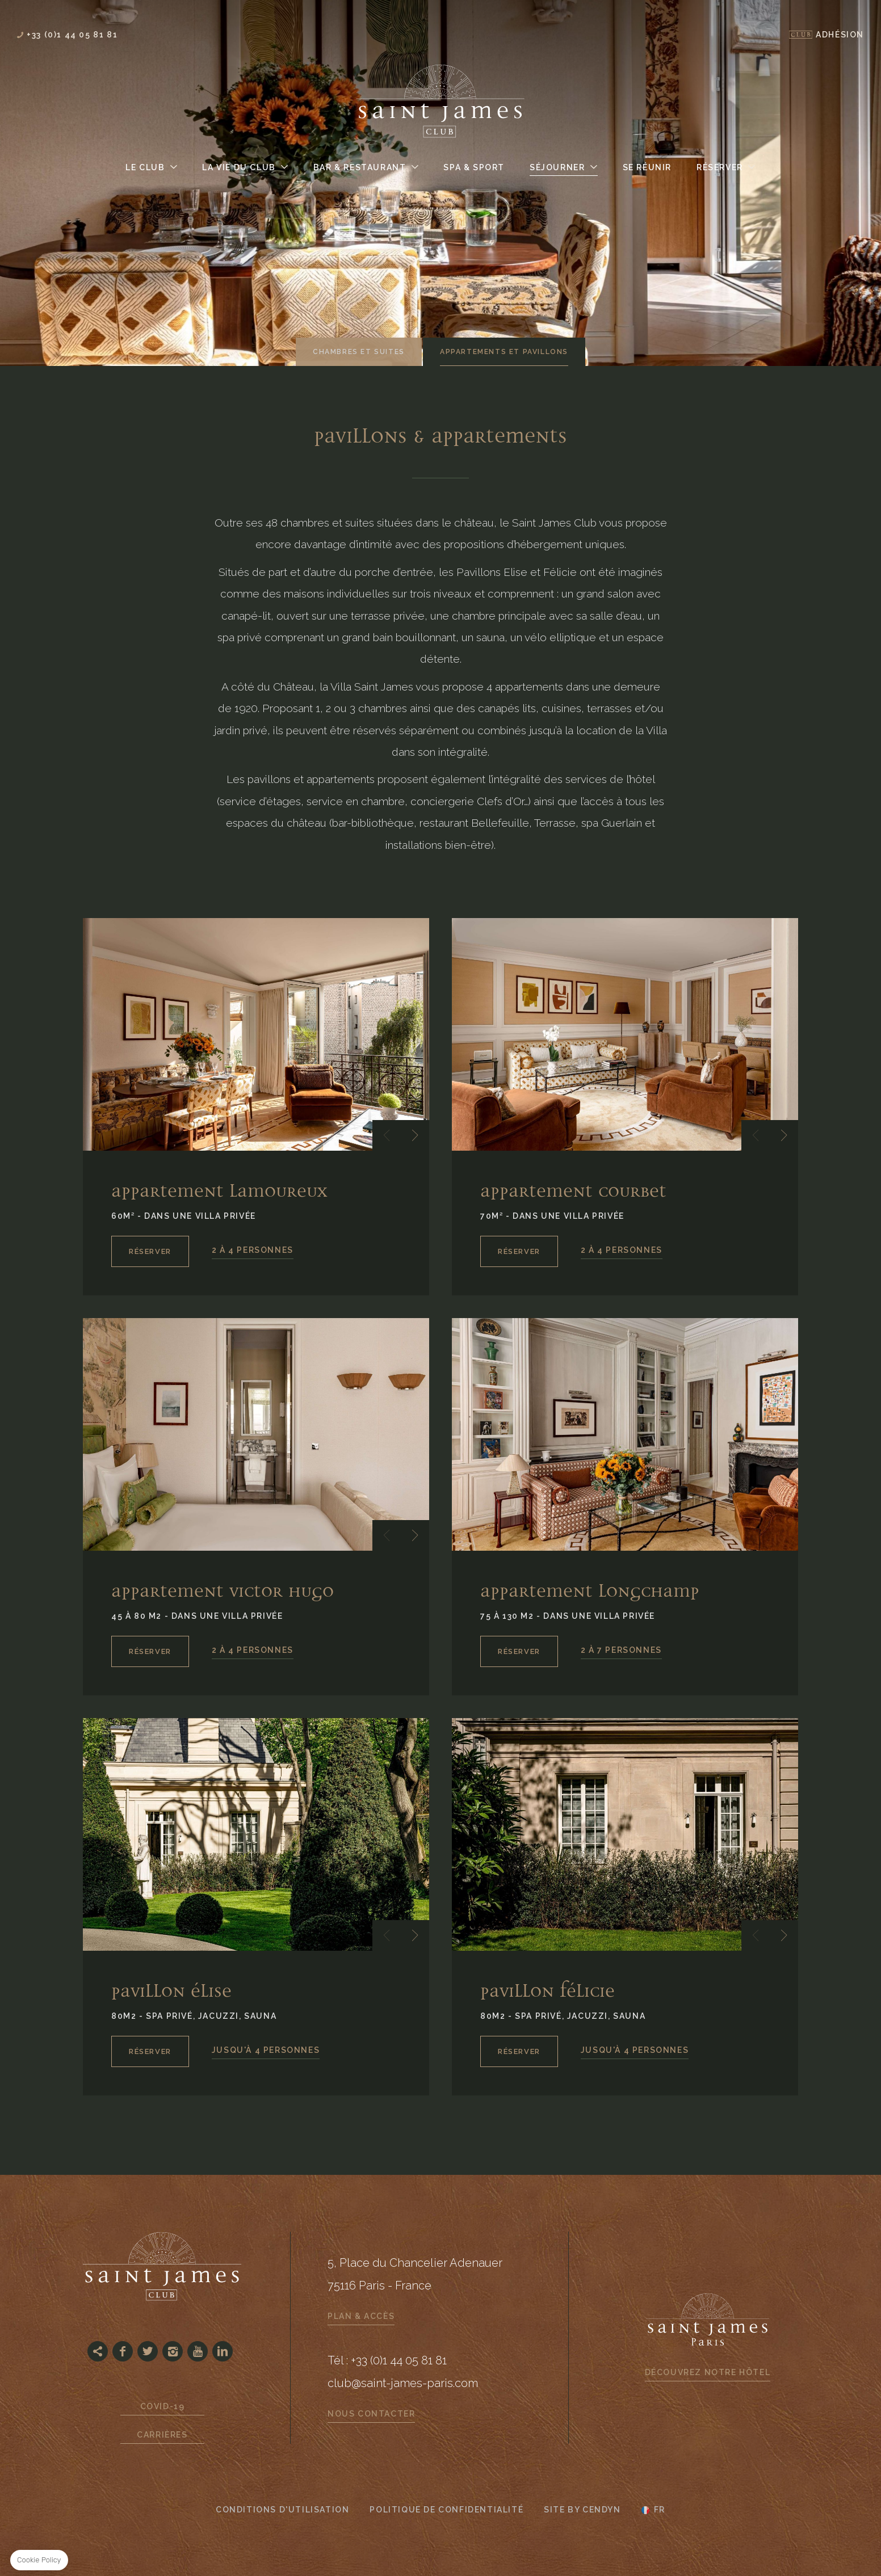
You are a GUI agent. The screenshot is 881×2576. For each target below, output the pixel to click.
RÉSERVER (150, 1251)
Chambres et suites (359, 352)
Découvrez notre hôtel (708, 2372)
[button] (386, 1135)
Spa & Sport (474, 167)
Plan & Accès (361, 2316)
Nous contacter (371, 2413)
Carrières (162, 2434)
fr (659, 2510)
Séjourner (557, 167)
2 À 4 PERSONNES (252, 1250)
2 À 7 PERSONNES (621, 1650)
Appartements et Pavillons (504, 352)
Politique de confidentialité (446, 2509)
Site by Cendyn (582, 2509)
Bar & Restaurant (359, 167)
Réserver (720, 167)
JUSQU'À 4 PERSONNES (266, 2050)
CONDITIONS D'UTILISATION (282, 2509)
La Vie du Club (238, 167)
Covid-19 (162, 2406)
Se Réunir (647, 167)
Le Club (145, 167)
